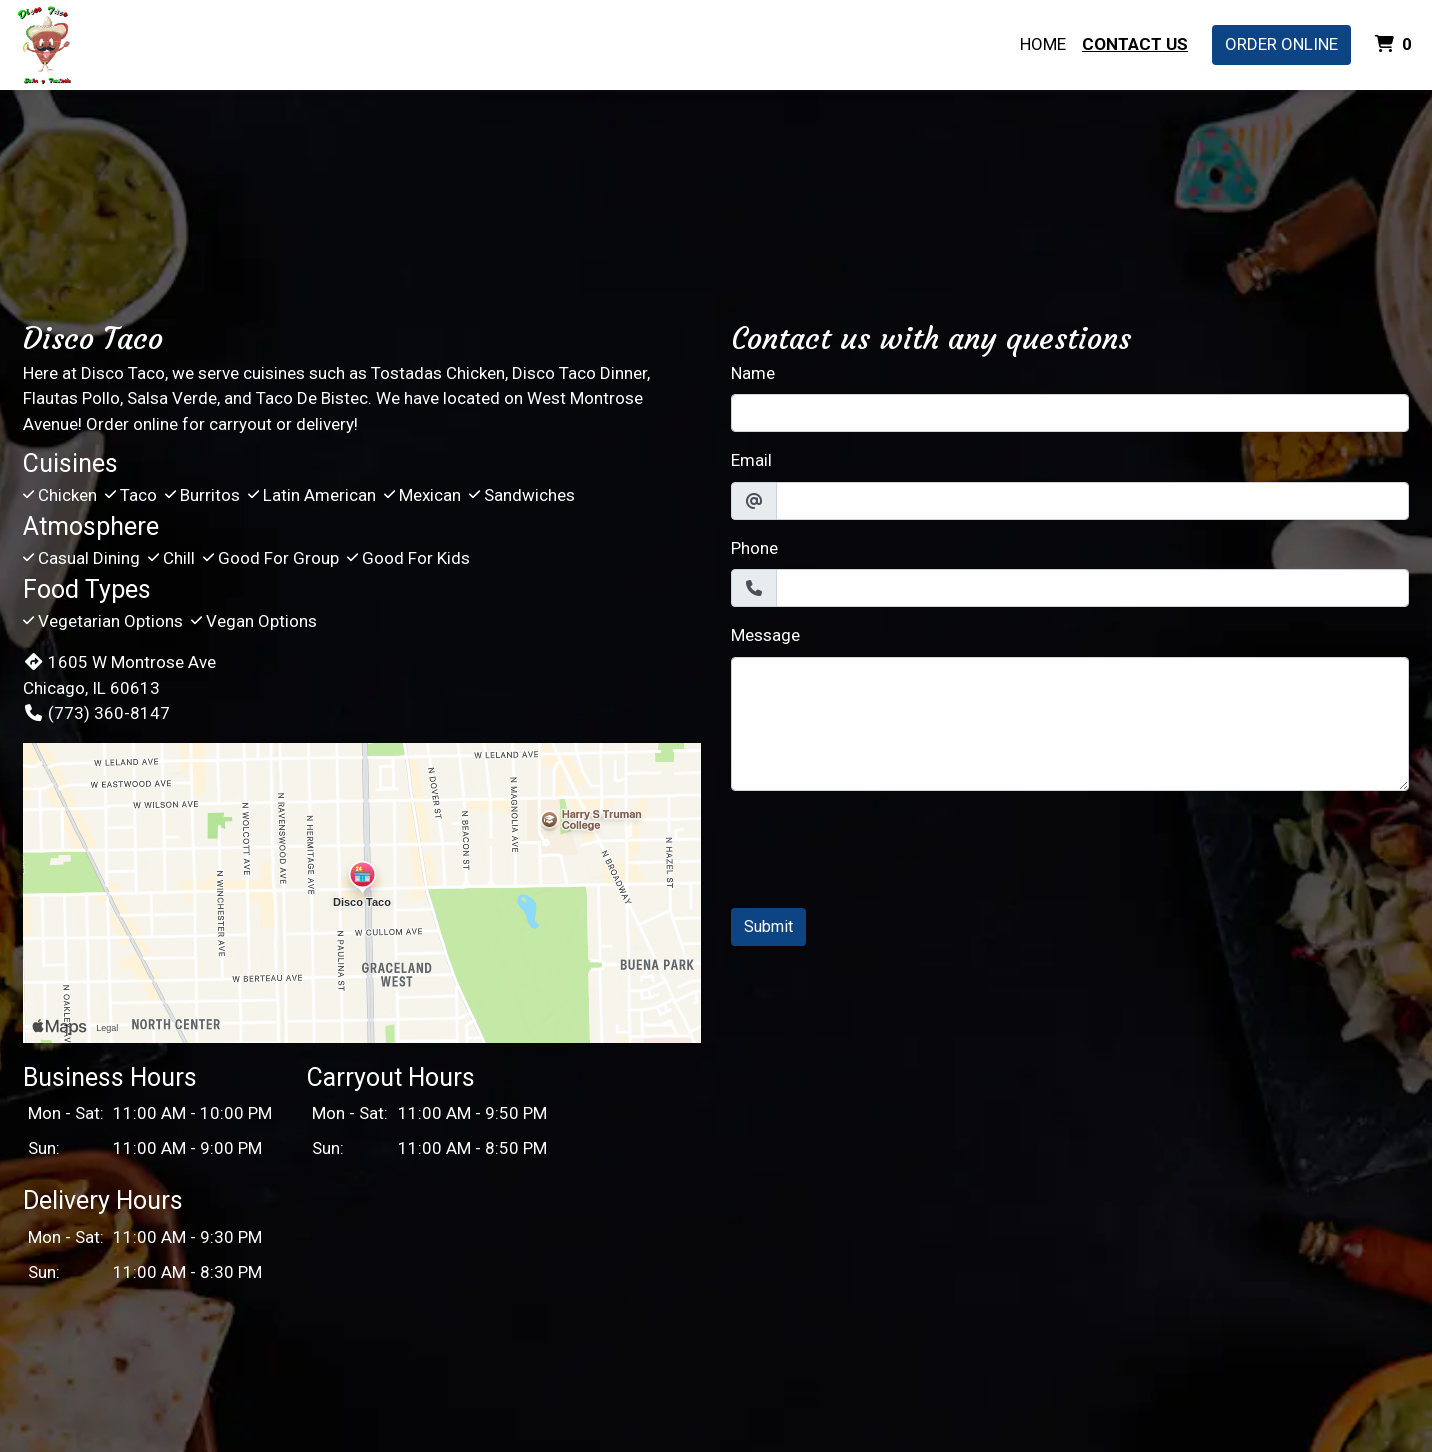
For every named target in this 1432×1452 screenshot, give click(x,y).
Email (751, 460)
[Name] (1070, 413)
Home (1043, 44)
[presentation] (883, 846)
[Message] (1070, 724)
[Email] (1092, 501)
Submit (768, 926)
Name (753, 373)
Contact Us (1135, 44)
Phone (754, 548)
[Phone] (1092, 588)
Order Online (1281, 44)
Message (765, 635)
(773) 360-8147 (96, 713)
